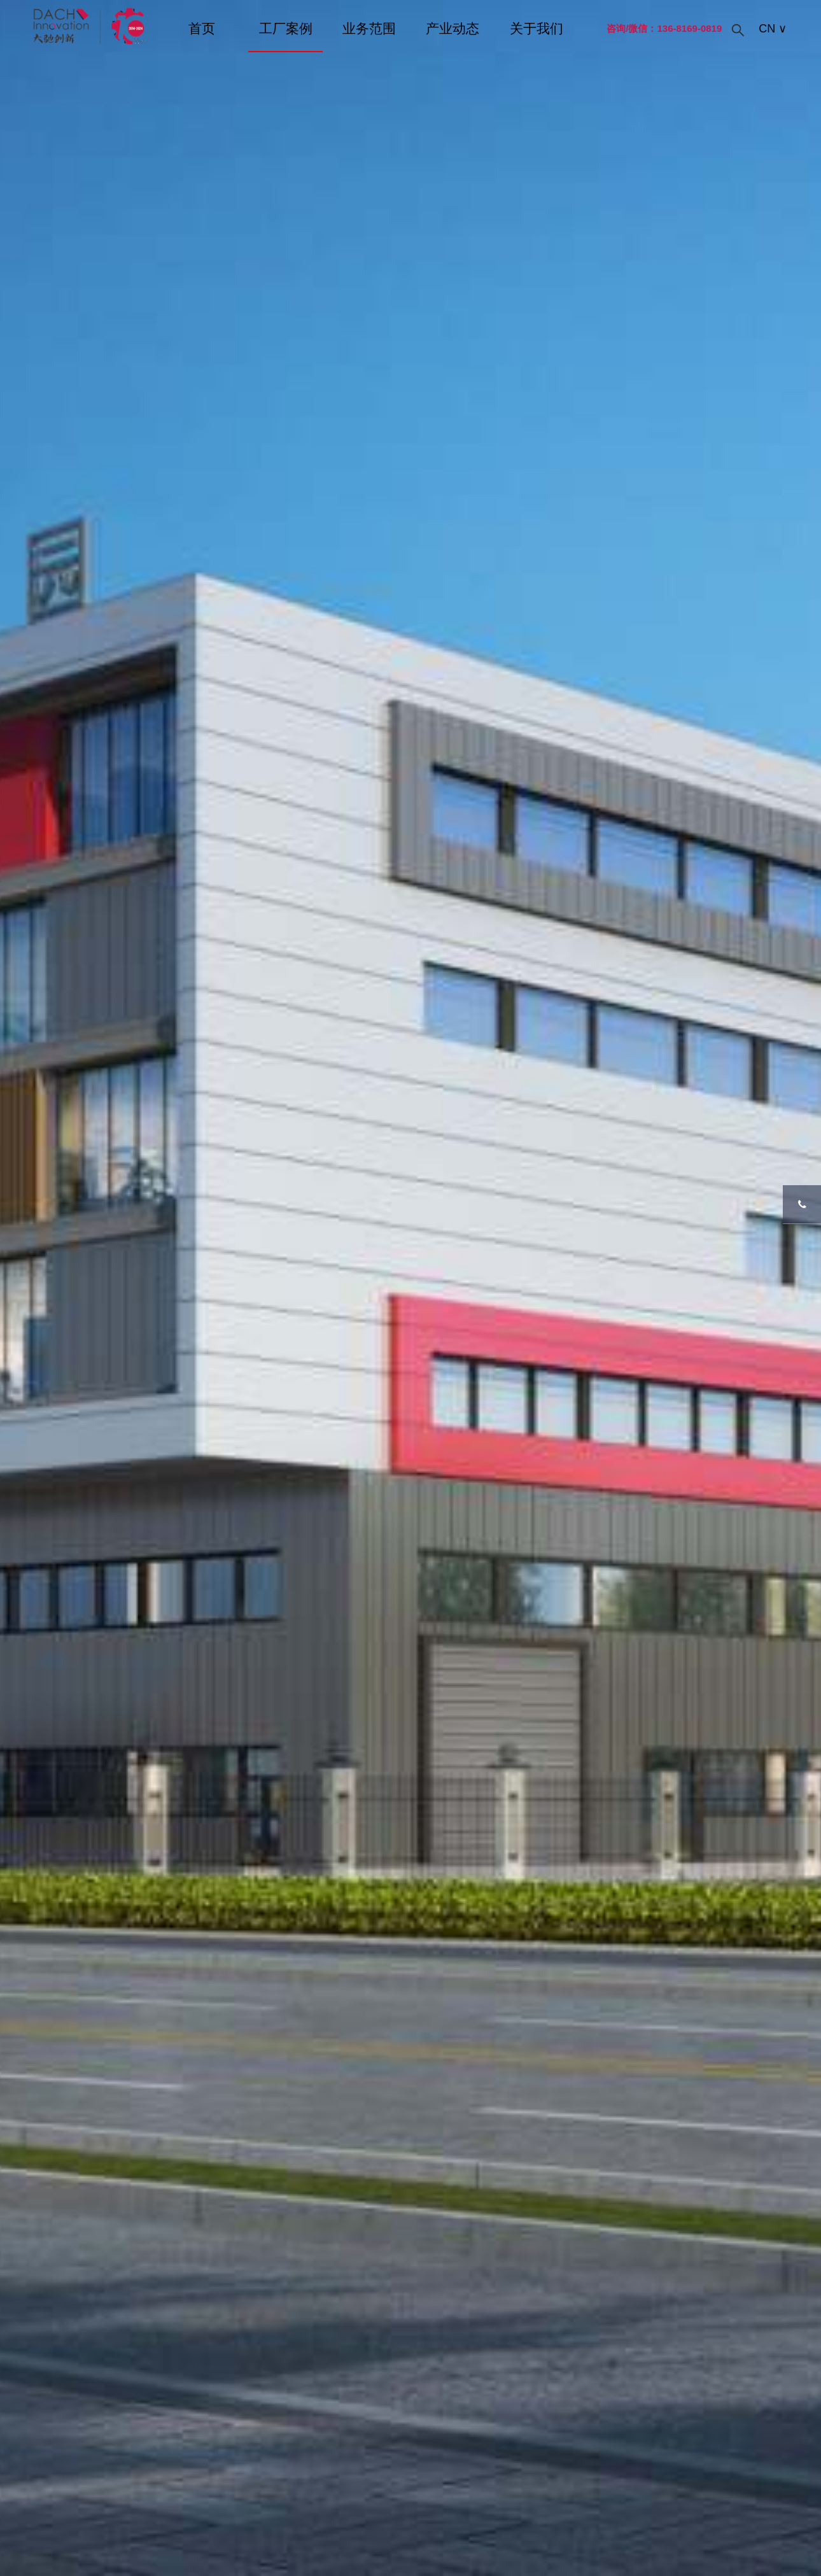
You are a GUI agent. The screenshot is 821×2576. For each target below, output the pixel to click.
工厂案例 (285, 28)
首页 (201, 28)
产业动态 (452, 28)
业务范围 (369, 28)
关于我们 (536, 28)
